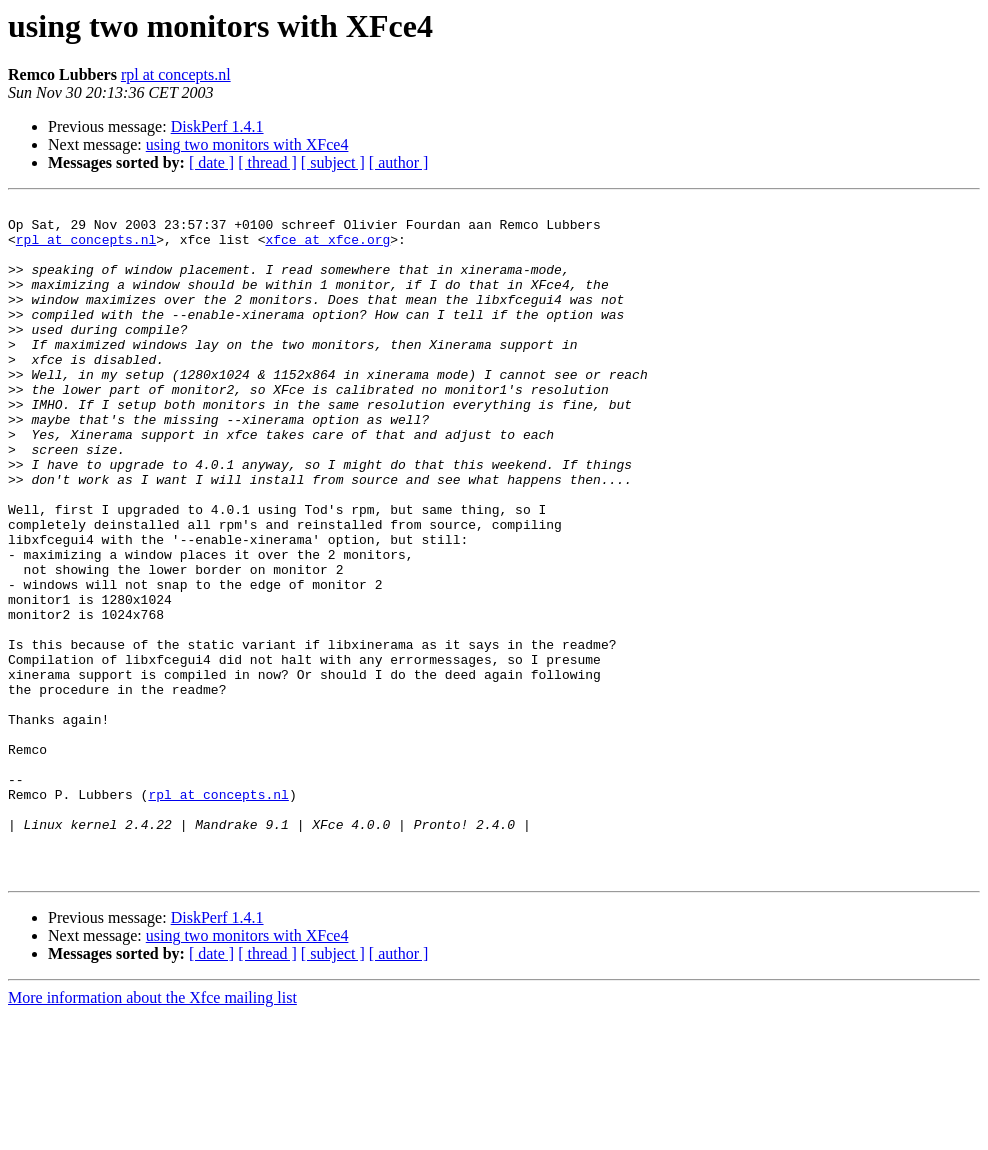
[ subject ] (333, 162)
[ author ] (399, 162)
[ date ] (211, 162)
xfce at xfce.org (327, 248)
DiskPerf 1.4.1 (217, 126)
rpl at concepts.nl (176, 74)
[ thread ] (267, 162)
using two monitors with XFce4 (247, 144)
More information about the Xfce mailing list (152, 1132)
